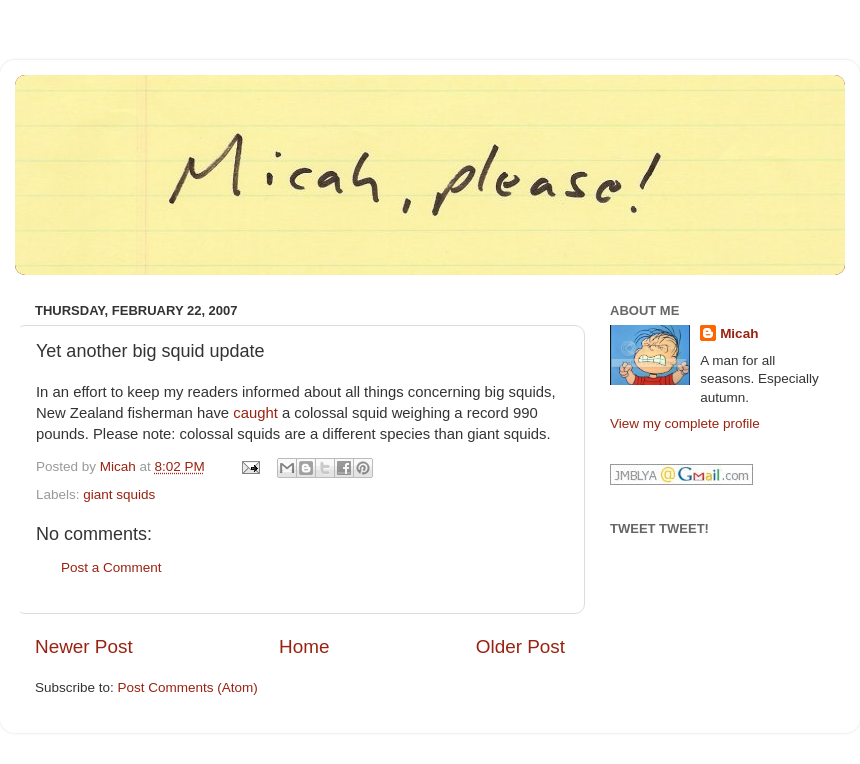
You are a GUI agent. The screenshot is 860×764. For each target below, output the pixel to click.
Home (304, 646)
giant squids (119, 494)
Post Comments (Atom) (188, 687)
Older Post (520, 646)
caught (255, 413)
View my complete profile (685, 423)
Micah (739, 333)
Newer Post (84, 646)
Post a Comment (111, 567)
